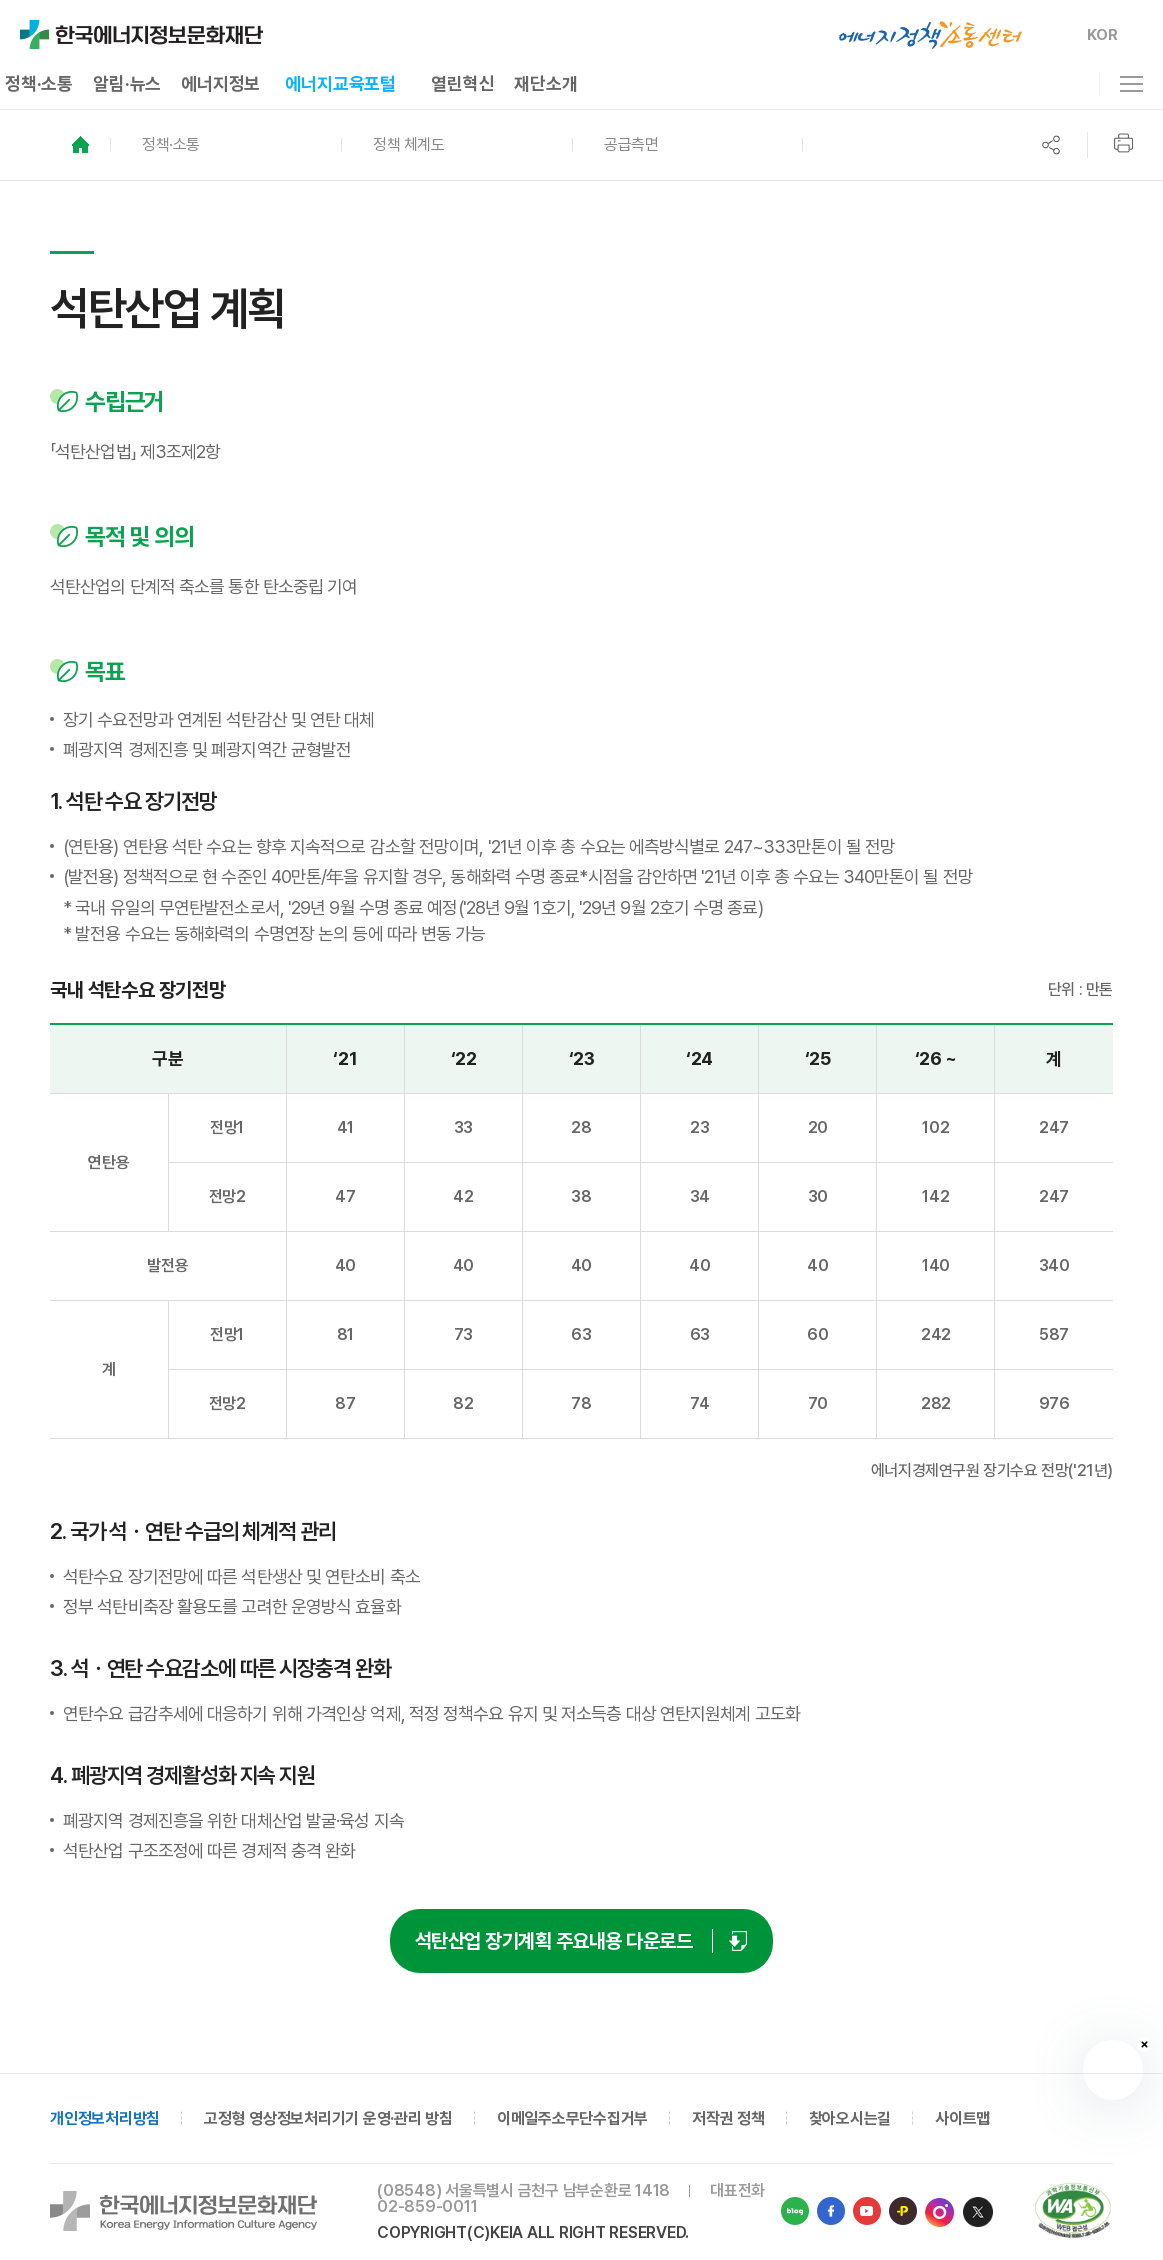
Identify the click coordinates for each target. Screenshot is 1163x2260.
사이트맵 (962, 2118)
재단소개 (545, 83)
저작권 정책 (728, 2118)
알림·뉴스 (127, 83)
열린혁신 (462, 83)
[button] (225, 145)
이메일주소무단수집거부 (572, 2118)
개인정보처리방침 (105, 2118)
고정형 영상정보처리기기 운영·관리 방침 (328, 2118)
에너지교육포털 (340, 83)
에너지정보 (220, 83)
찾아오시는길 (850, 2118)
